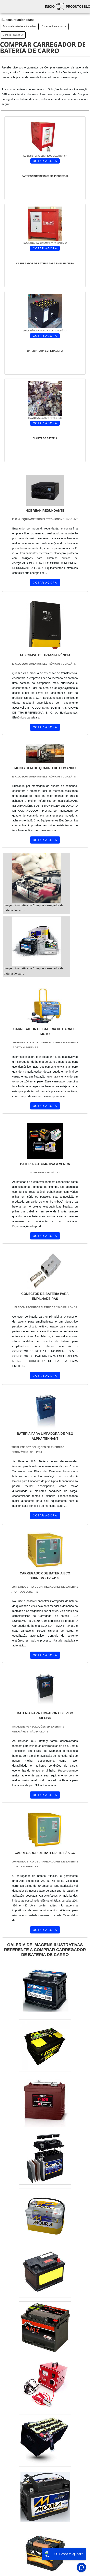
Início (50, 6)
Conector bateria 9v (13, 35)
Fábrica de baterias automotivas (19, 26)
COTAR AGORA (45, 161)
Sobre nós (60, 6)
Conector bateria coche (54, 26)
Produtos (75, 6)
